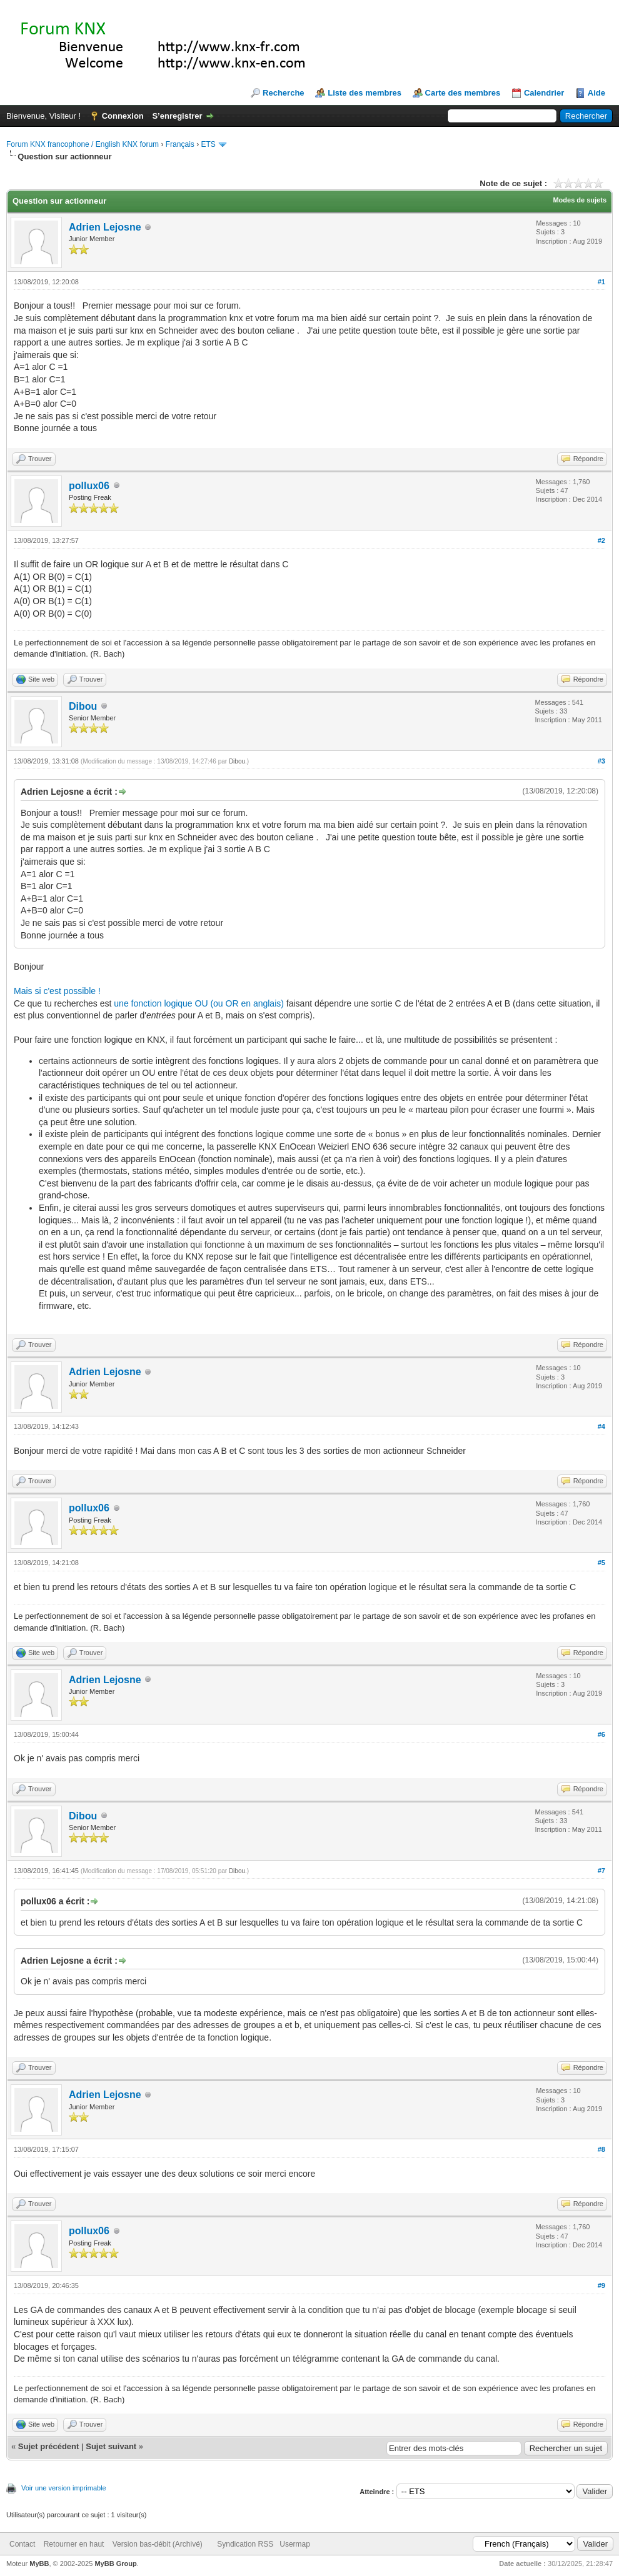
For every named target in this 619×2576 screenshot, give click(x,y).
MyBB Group (115, 2563)
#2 (601, 540)
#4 (601, 1426)
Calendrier (544, 92)
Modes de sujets (579, 200)
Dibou (83, 706)
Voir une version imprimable (63, 2488)
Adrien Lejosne (105, 227)
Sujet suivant (111, 2446)
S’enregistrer (177, 116)
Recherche (283, 92)
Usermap (294, 2544)
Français (180, 144)
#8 (601, 2149)
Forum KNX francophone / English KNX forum (82, 144)
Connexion (123, 116)
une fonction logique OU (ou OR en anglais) (199, 1003)
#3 (601, 761)
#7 (601, 1870)
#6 (601, 1734)
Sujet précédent (48, 2446)
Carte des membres (463, 92)
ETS (208, 144)
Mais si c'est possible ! (57, 991)
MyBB (39, 2563)
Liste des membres (364, 92)
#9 (601, 2285)
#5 (601, 1562)
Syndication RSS (245, 2544)
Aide (596, 92)
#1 (601, 282)
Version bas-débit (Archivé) (158, 2544)
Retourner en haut (74, 2544)
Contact (22, 2544)
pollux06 (89, 485)
